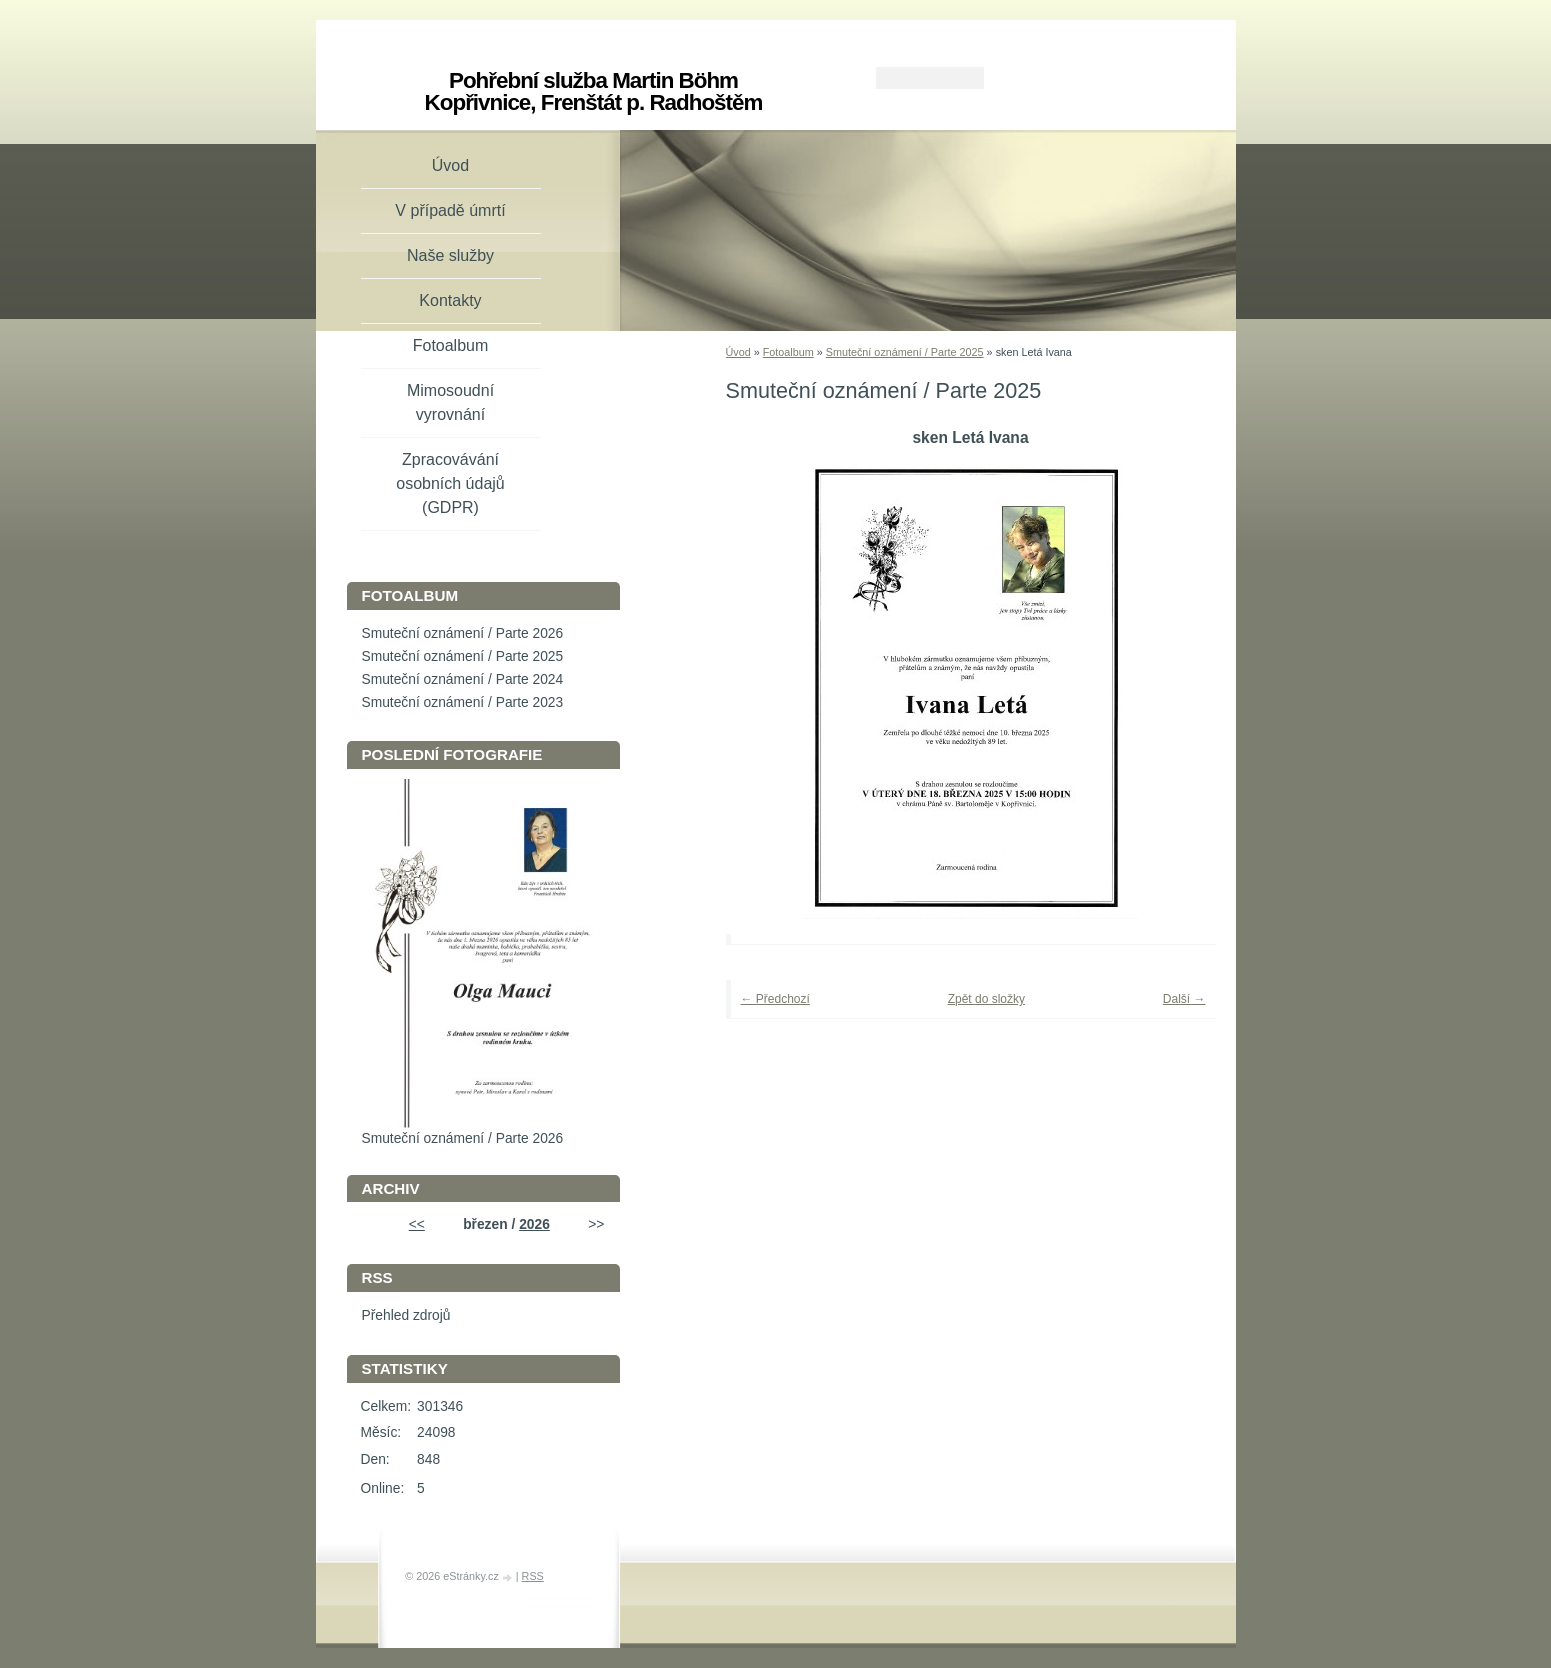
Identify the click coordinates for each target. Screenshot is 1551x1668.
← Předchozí (775, 999)
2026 (534, 1224)
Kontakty (450, 300)
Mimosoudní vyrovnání (450, 402)
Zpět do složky (986, 999)
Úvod (738, 352)
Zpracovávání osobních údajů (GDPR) (450, 483)
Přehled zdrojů (406, 1315)
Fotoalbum (788, 352)
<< (417, 1224)
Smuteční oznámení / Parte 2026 (463, 633)
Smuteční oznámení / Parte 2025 (905, 352)
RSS (533, 1576)
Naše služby (450, 255)
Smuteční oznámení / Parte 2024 (463, 679)
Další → (1184, 999)
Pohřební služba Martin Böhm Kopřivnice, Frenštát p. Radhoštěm (594, 91)
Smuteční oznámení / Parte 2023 (463, 702)
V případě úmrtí (450, 210)
